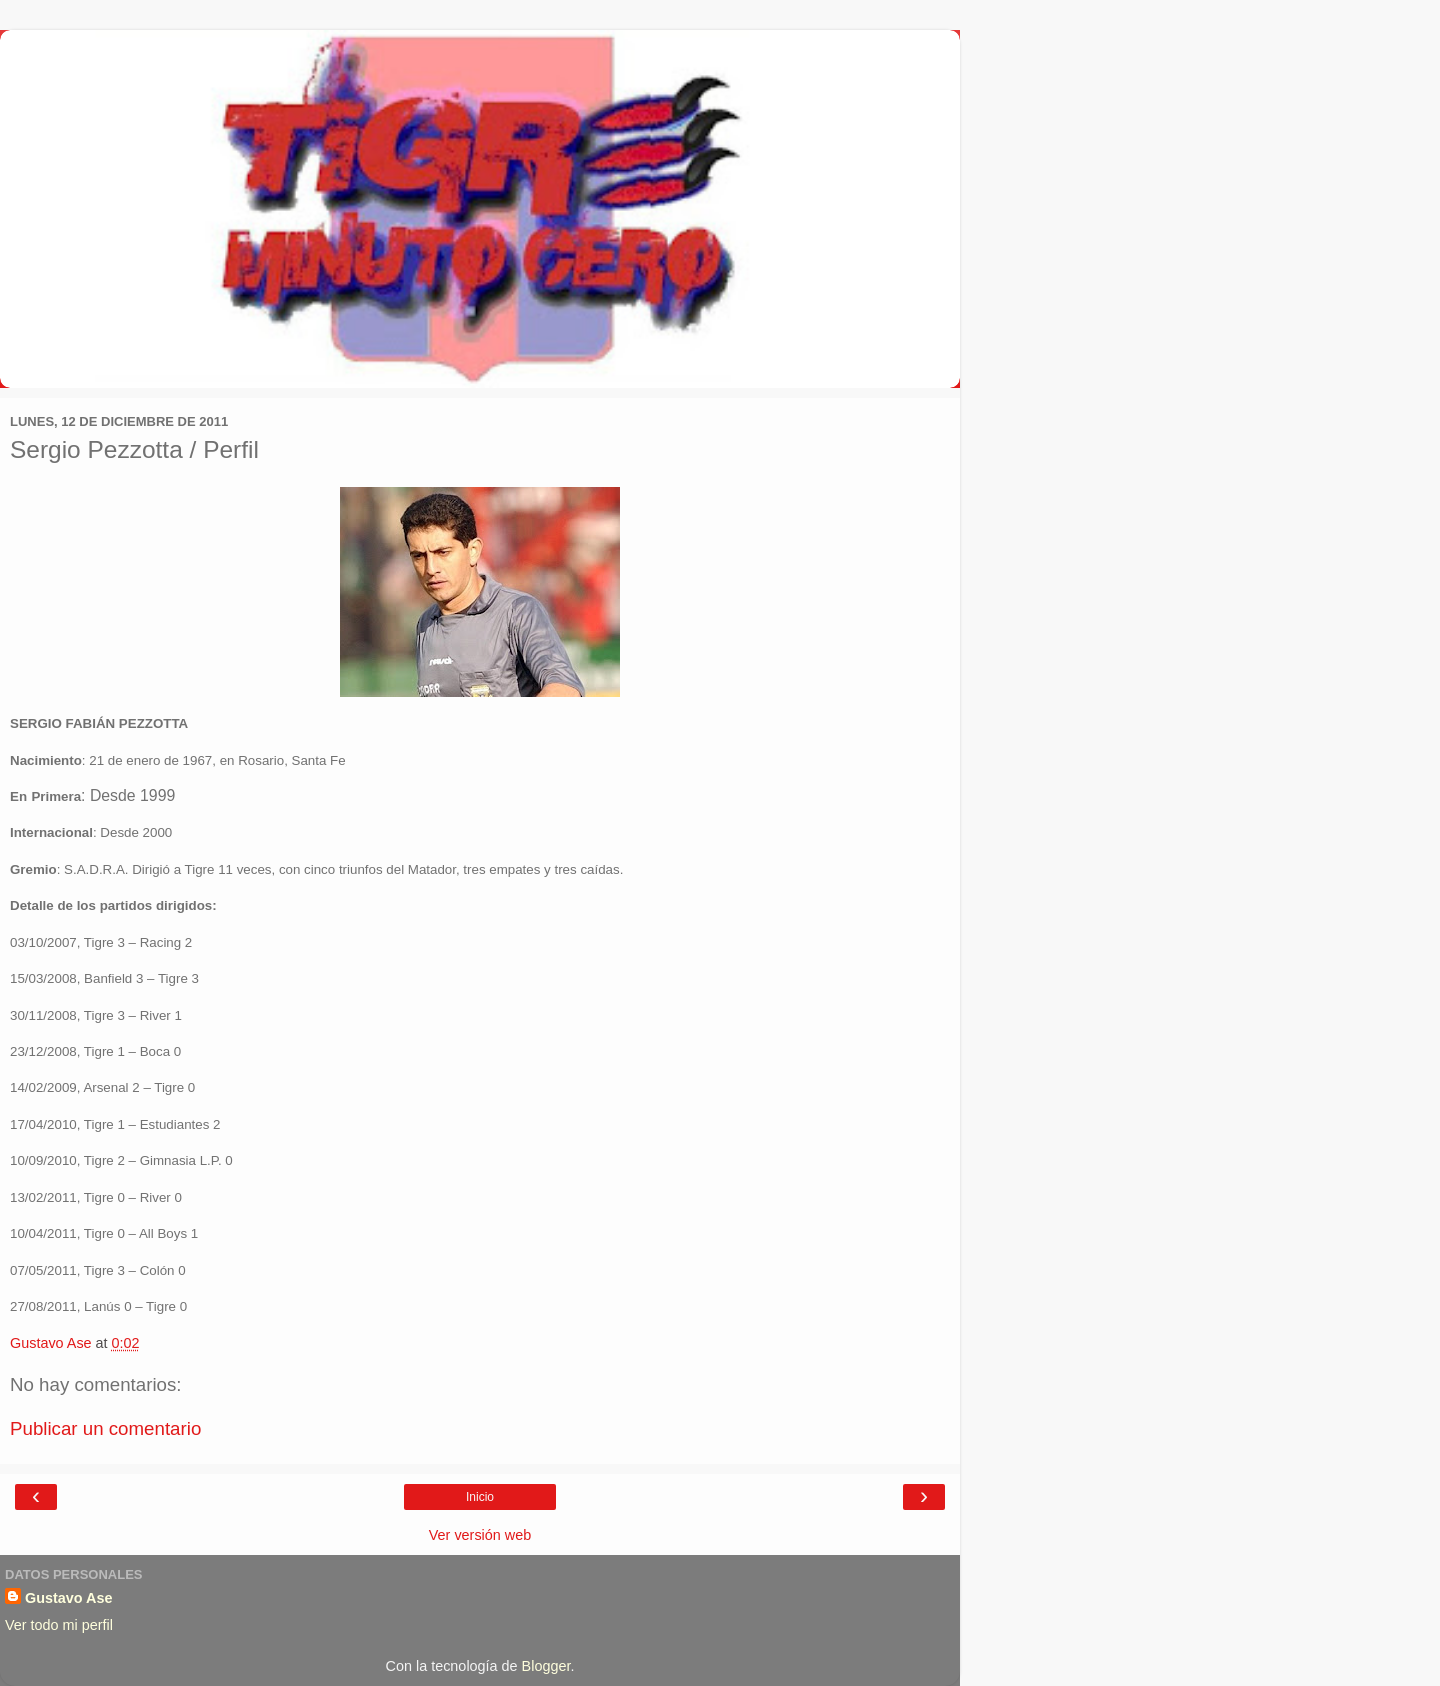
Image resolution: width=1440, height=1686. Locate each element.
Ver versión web (480, 1535)
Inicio (480, 1497)
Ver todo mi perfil (59, 1625)
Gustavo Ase (68, 1598)
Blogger (546, 1666)
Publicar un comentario (105, 1428)
